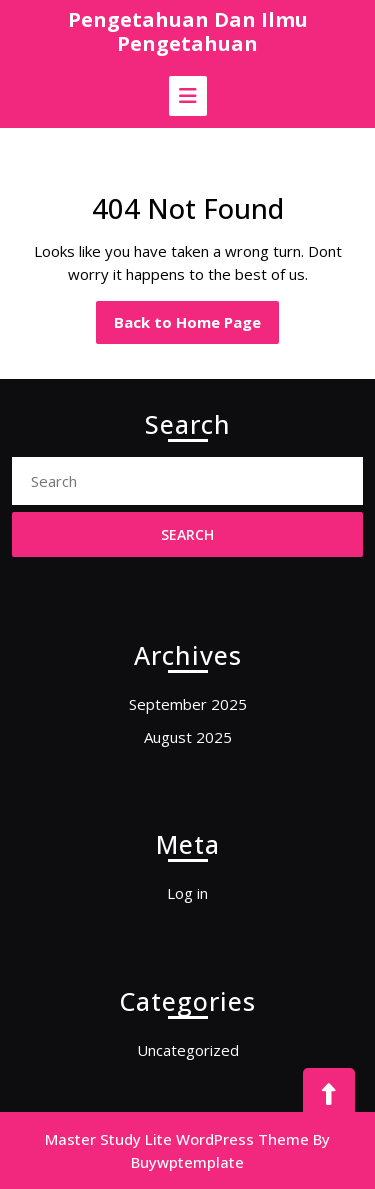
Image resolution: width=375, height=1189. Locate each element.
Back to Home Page (196, 327)
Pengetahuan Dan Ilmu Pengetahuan (188, 31)
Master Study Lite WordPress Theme (177, 1139)
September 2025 (188, 704)
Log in (187, 893)
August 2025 (188, 737)
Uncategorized (188, 1050)
